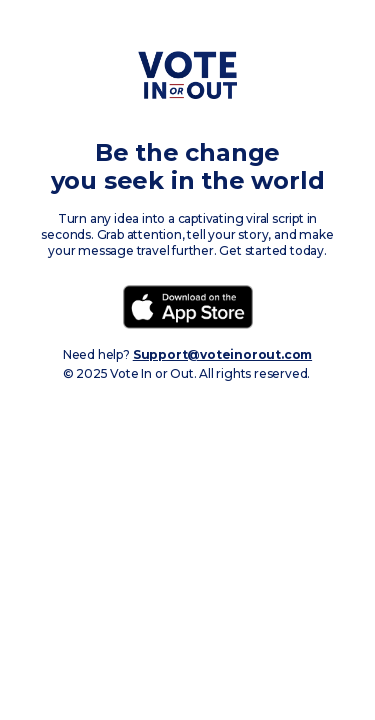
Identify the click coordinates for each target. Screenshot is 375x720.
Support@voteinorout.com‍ (222, 354)
